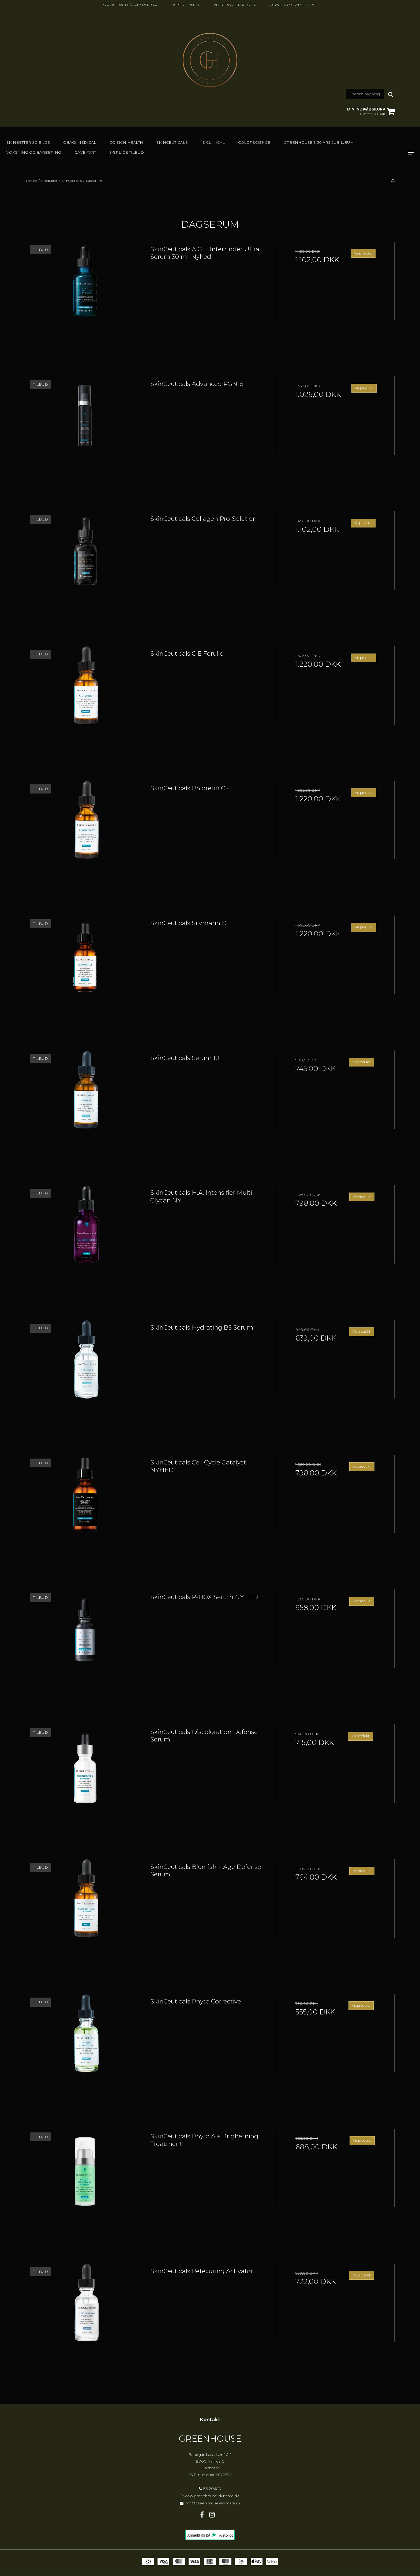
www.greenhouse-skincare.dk (211, 2495)
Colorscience (254, 142)
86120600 (210, 2488)
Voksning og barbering (33, 152)
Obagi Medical (79, 142)
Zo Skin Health (126, 142)
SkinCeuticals (172, 142)
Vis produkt (363, 253)
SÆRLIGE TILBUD (126, 152)
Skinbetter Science (28, 142)
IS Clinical (213, 142)
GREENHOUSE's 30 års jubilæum (319, 142)
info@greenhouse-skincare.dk (213, 2503)
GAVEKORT (85, 152)
